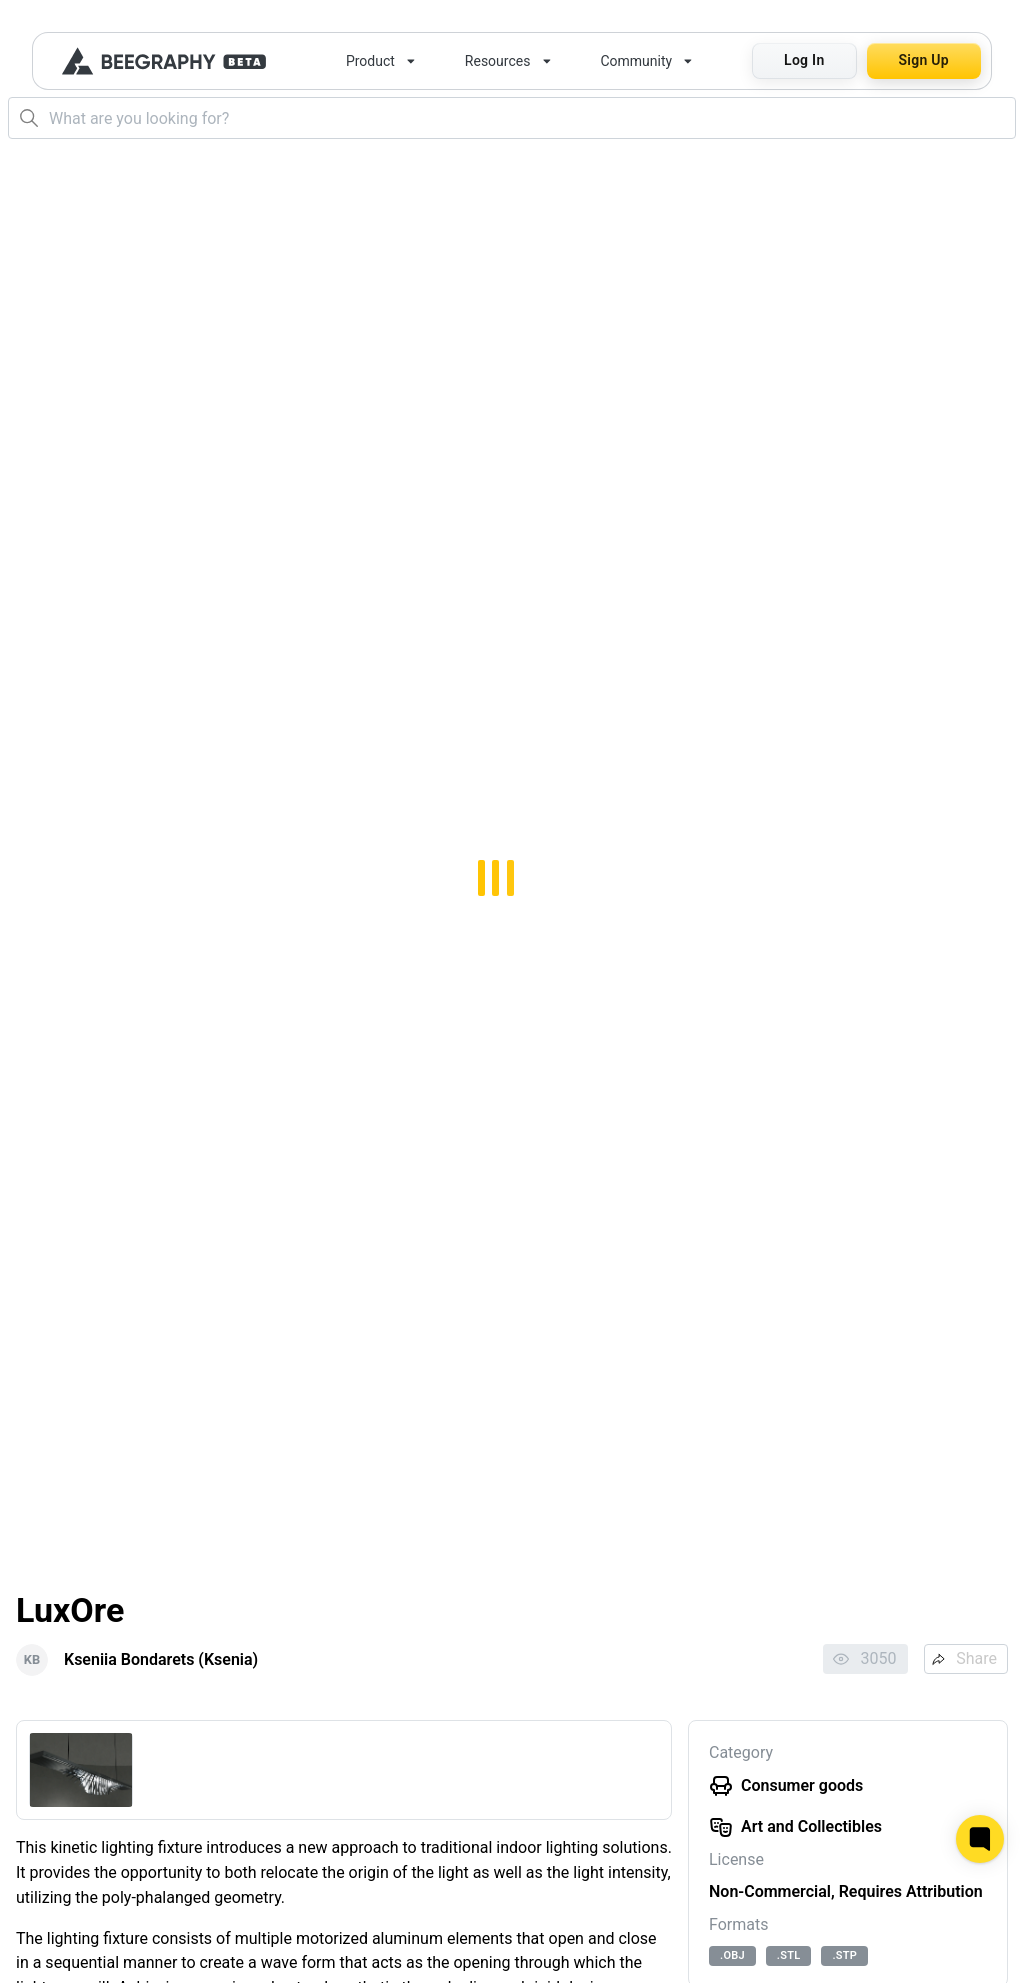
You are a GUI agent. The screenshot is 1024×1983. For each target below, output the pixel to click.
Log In (804, 60)
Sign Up (924, 60)
